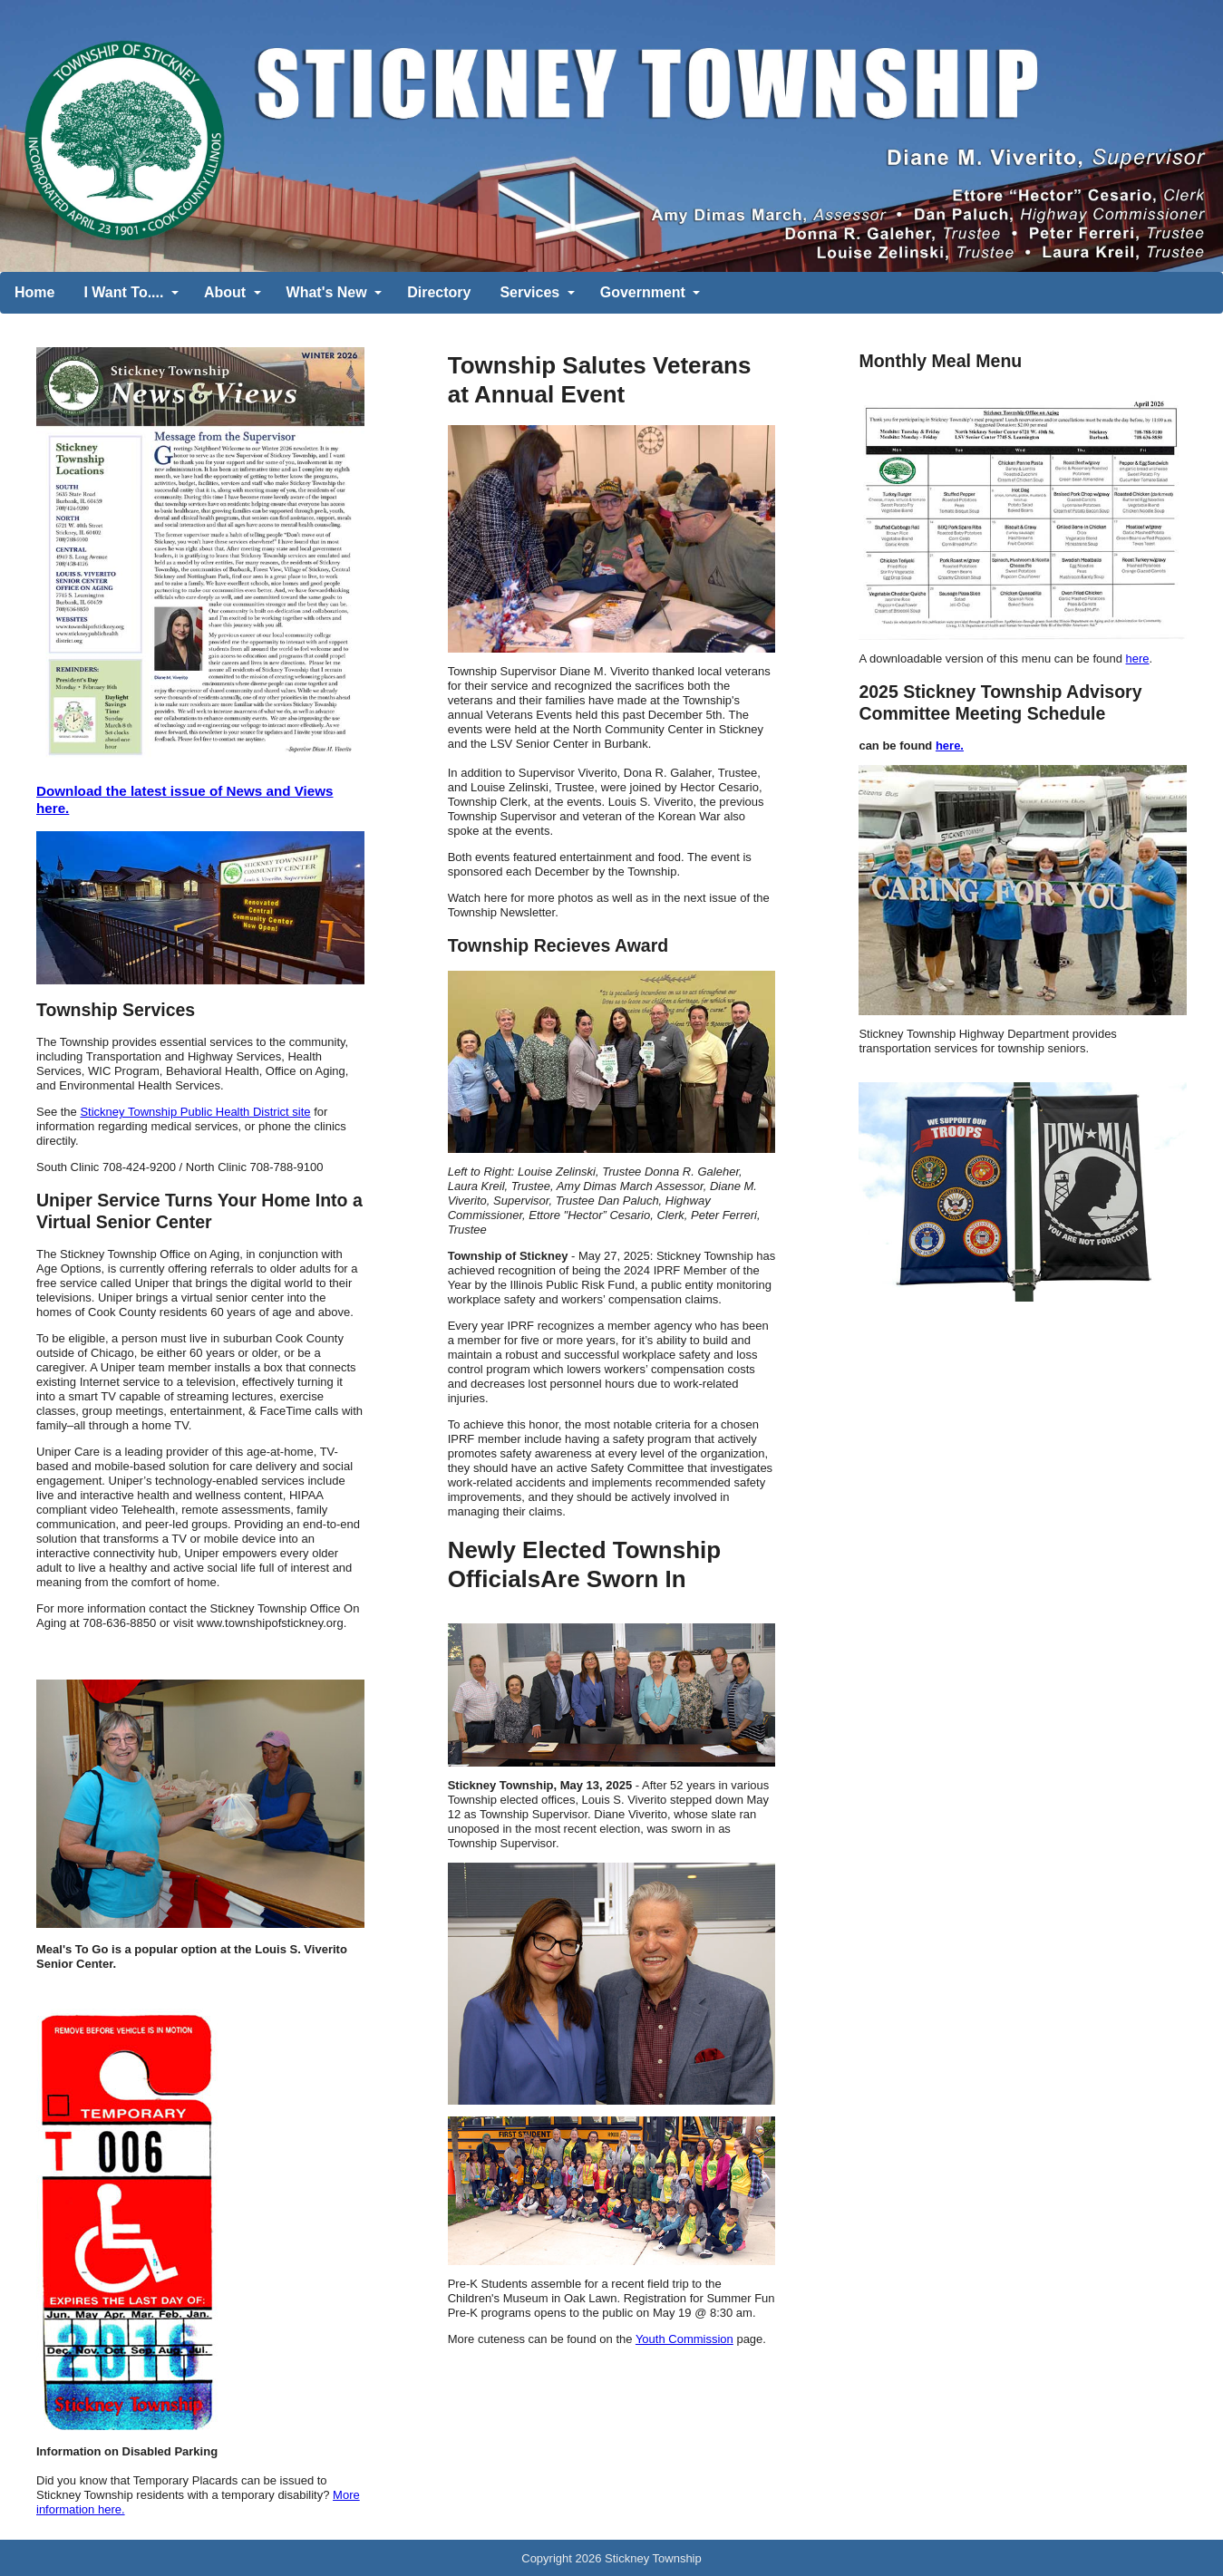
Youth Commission (684, 2339)
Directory (439, 292)
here (1138, 658)
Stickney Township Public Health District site (195, 1112)
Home (34, 292)
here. (950, 745)
